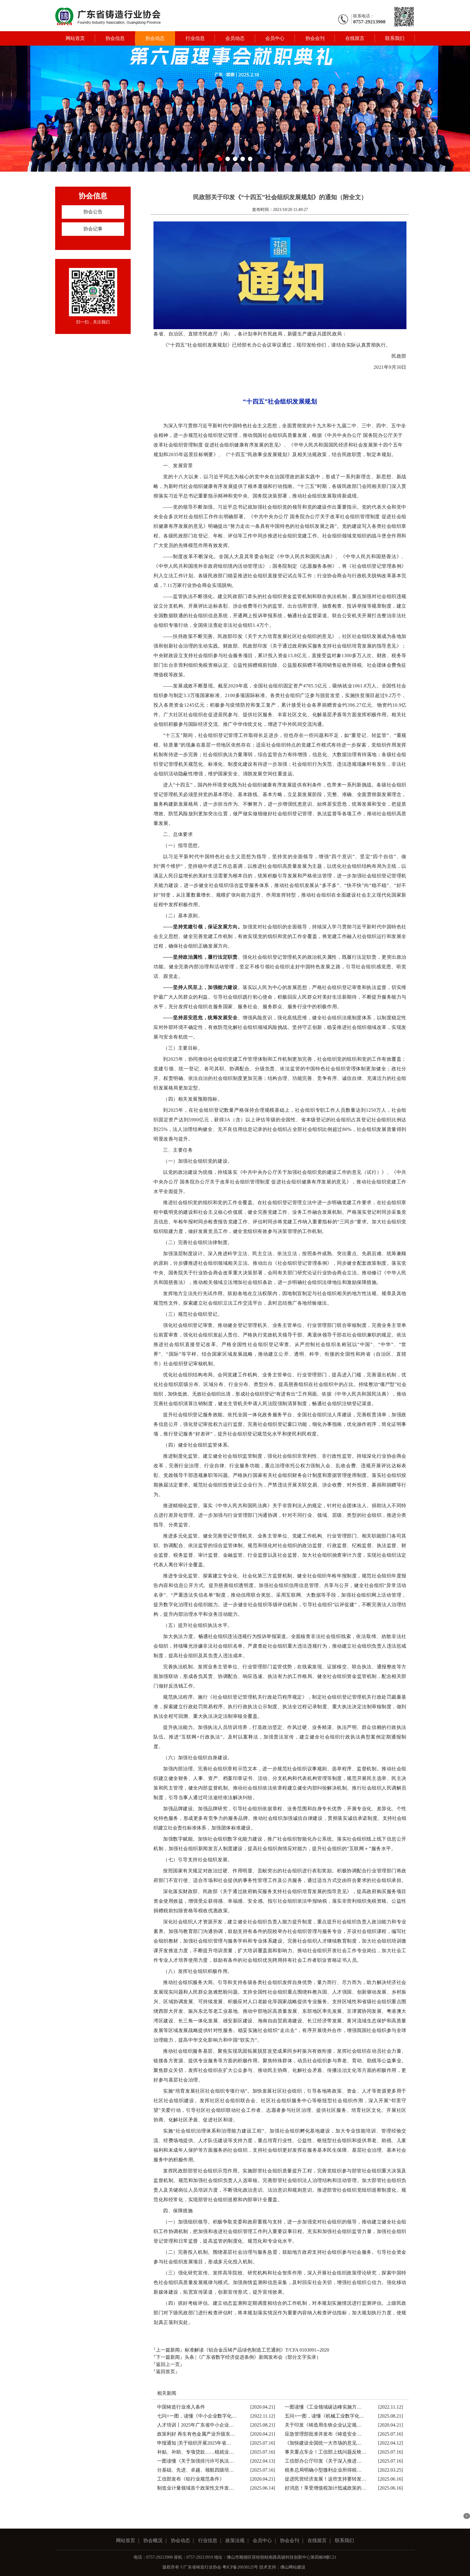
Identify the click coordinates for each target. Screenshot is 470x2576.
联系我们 (394, 38)
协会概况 (152, 2540)
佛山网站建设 (292, 2567)
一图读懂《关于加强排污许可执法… (195, 2460)
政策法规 (235, 2540)
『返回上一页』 (168, 2364)
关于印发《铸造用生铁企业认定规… (323, 2424)
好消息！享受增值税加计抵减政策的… (325, 2487)
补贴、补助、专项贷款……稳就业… (195, 2451)
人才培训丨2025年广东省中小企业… (195, 2424)
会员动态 (235, 38)
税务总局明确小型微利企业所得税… (323, 2469)
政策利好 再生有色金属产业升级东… (196, 2433)
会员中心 (274, 38)
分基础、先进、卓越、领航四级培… (195, 2469)
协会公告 (93, 211)
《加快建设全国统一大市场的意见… (323, 2442)
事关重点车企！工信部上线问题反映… (325, 2451)
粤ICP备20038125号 (240, 2567)
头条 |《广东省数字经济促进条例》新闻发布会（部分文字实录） (253, 2357)
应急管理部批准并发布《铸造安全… (323, 2433)
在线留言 (354, 38)
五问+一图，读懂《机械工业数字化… (324, 2415)
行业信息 (195, 38)
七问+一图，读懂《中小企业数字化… (196, 2415)
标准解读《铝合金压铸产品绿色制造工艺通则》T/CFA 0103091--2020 (257, 2349)
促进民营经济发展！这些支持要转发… (325, 2478)
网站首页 (75, 38)
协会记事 (93, 228)
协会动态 (155, 38)
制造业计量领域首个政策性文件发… (195, 2487)
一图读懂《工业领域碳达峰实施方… (323, 2406)
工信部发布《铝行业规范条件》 (190, 2478)
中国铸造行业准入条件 (181, 2406)
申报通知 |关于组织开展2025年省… (194, 2442)
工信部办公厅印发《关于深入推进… (323, 2460)
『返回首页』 (165, 2371)
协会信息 (115, 38)
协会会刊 (315, 38)
